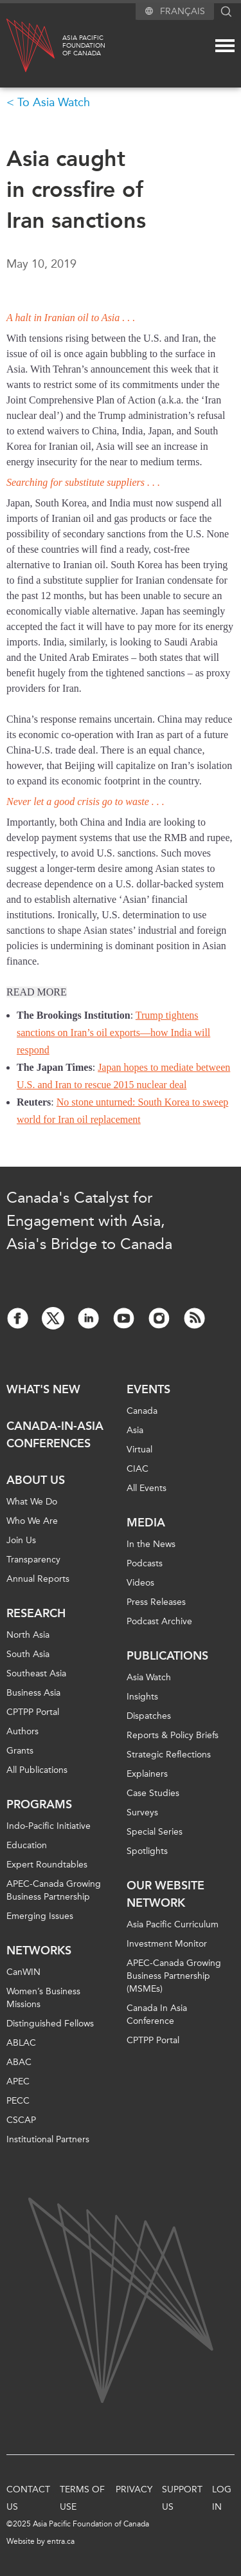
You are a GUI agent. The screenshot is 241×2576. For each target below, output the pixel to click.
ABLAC (21, 2042)
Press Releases (156, 1602)
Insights (142, 1696)
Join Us (21, 1540)
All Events (146, 1488)
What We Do (31, 1501)
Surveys (142, 1812)
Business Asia (33, 1692)
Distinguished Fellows (50, 2023)
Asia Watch (149, 1677)
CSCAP (21, 2120)
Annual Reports (37, 1578)
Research (36, 1613)
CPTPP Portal (32, 1712)
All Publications (36, 1770)
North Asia (27, 1634)
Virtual (139, 1449)
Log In (221, 2498)
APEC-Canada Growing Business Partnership (53, 1890)
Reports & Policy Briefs (173, 1735)
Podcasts (145, 1563)
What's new (43, 1389)
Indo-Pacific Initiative (48, 1826)
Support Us (182, 2498)
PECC (18, 2100)
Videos (140, 1582)
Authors (22, 1731)
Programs (39, 1804)
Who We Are (32, 1520)
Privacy (134, 2489)
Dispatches (149, 1715)
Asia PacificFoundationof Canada (83, 45)
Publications (167, 1656)
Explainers (147, 1773)
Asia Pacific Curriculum (173, 1924)
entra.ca (61, 2541)
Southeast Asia (36, 1673)
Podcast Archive (159, 1621)
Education (26, 1845)
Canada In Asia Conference (157, 2014)
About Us (35, 1480)
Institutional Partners (47, 2139)
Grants (19, 1750)
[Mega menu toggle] (225, 45)
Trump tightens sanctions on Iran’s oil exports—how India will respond (113, 1032)
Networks (38, 1950)
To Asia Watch (53, 102)
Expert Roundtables (46, 1864)
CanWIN (23, 1972)
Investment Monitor (167, 1943)
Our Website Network (165, 1894)
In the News (151, 1544)
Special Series (155, 1831)
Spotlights (147, 1851)
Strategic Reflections (169, 1754)
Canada (142, 1410)
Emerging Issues (39, 1916)
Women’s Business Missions (43, 1998)
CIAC (137, 1468)
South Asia (27, 1654)
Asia (135, 1430)
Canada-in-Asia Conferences (54, 1434)
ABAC (18, 2062)
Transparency (33, 1559)
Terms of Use (82, 2498)
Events (148, 1389)
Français (182, 11)
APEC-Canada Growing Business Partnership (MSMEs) (174, 1976)
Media (146, 1522)
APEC (18, 2081)
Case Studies (153, 1793)
